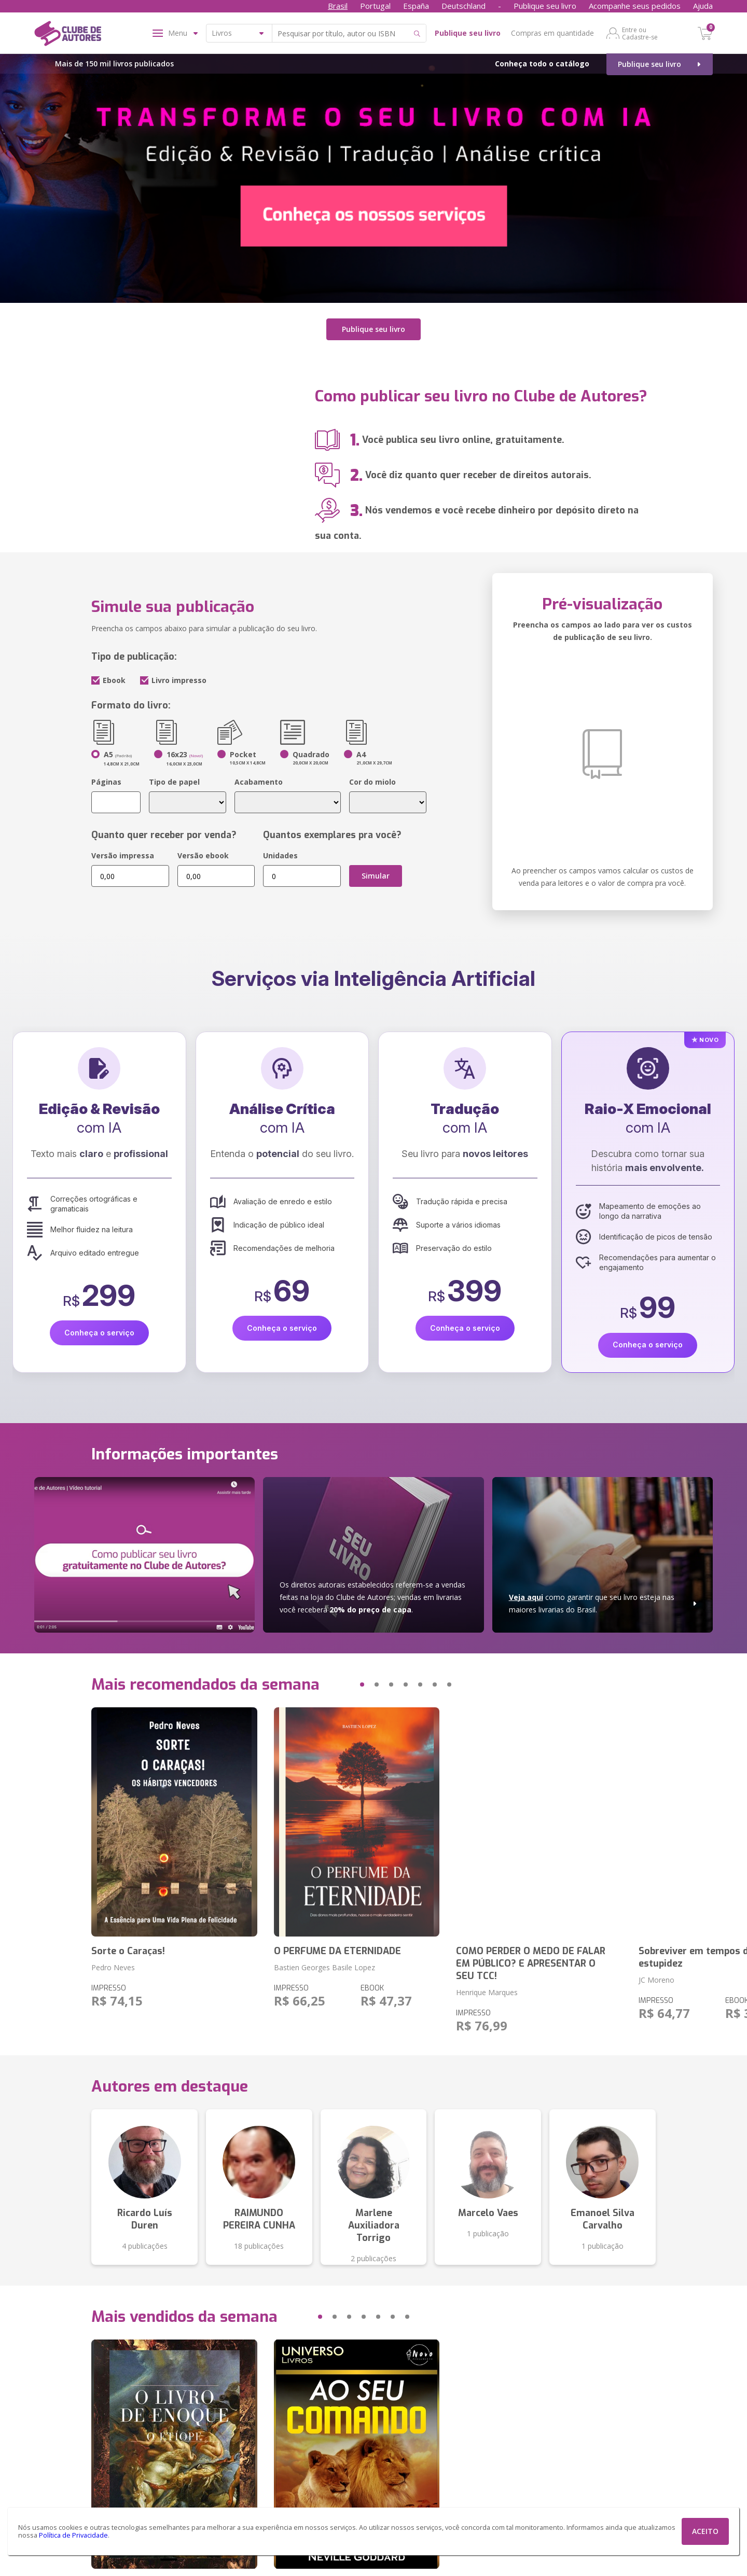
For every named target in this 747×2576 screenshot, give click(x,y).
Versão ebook (203, 855)
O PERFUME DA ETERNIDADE (337, 1950)
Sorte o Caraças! (128, 1950)
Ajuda (703, 6)
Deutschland (463, 6)
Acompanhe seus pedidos (635, 6)
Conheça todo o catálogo (542, 63)
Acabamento (258, 782)
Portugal (375, 6)
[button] (342, 1684)
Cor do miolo (372, 782)
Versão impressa (122, 855)
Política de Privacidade (73, 2535)
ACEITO (705, 2531)
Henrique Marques (487, 1992)
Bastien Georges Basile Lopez (324, 1967)
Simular (376, 876)
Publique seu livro (545, 6)
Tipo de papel (174, 782)
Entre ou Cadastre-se (640, 33)
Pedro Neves (113, 1967)
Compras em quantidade (552, 33)
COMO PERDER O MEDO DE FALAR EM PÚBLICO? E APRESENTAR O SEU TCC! (530, 1963)
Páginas (106, 782)
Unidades (280, 855)
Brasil (338, 6)
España (416, 6)
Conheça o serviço (99, 1332)
